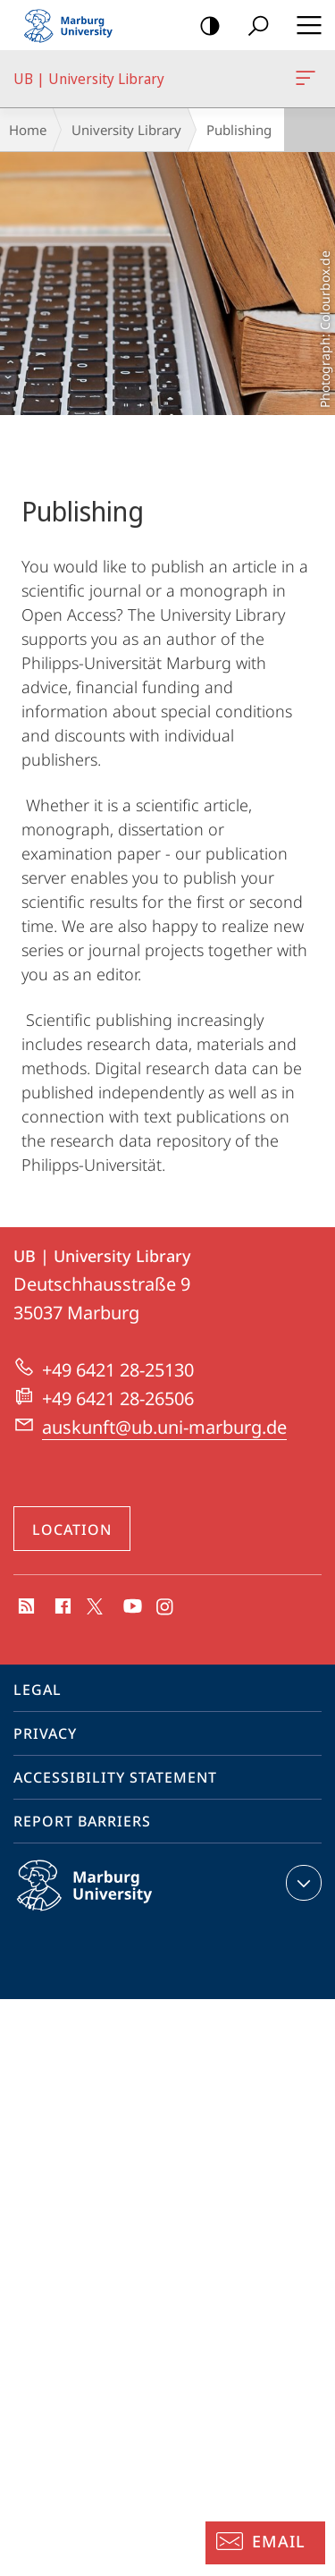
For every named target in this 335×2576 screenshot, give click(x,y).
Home (27, 130)
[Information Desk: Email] (265, 2543)
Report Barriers (82, 1821)
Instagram (166, 1607)
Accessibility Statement (115, 1777)
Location (72, 1529)
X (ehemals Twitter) (91, 1604)
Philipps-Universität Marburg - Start (75, 25)
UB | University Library (303, 81)
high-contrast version (204, 26)
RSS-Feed (24, 1607)
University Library (126, 130)
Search (252, 26)
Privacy (45, 1733)
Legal (37, 1689)
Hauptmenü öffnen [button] (303, 25)
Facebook (61, 1607)
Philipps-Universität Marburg (103, 1900)
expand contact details (301, 1882)
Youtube (131, 1607)
